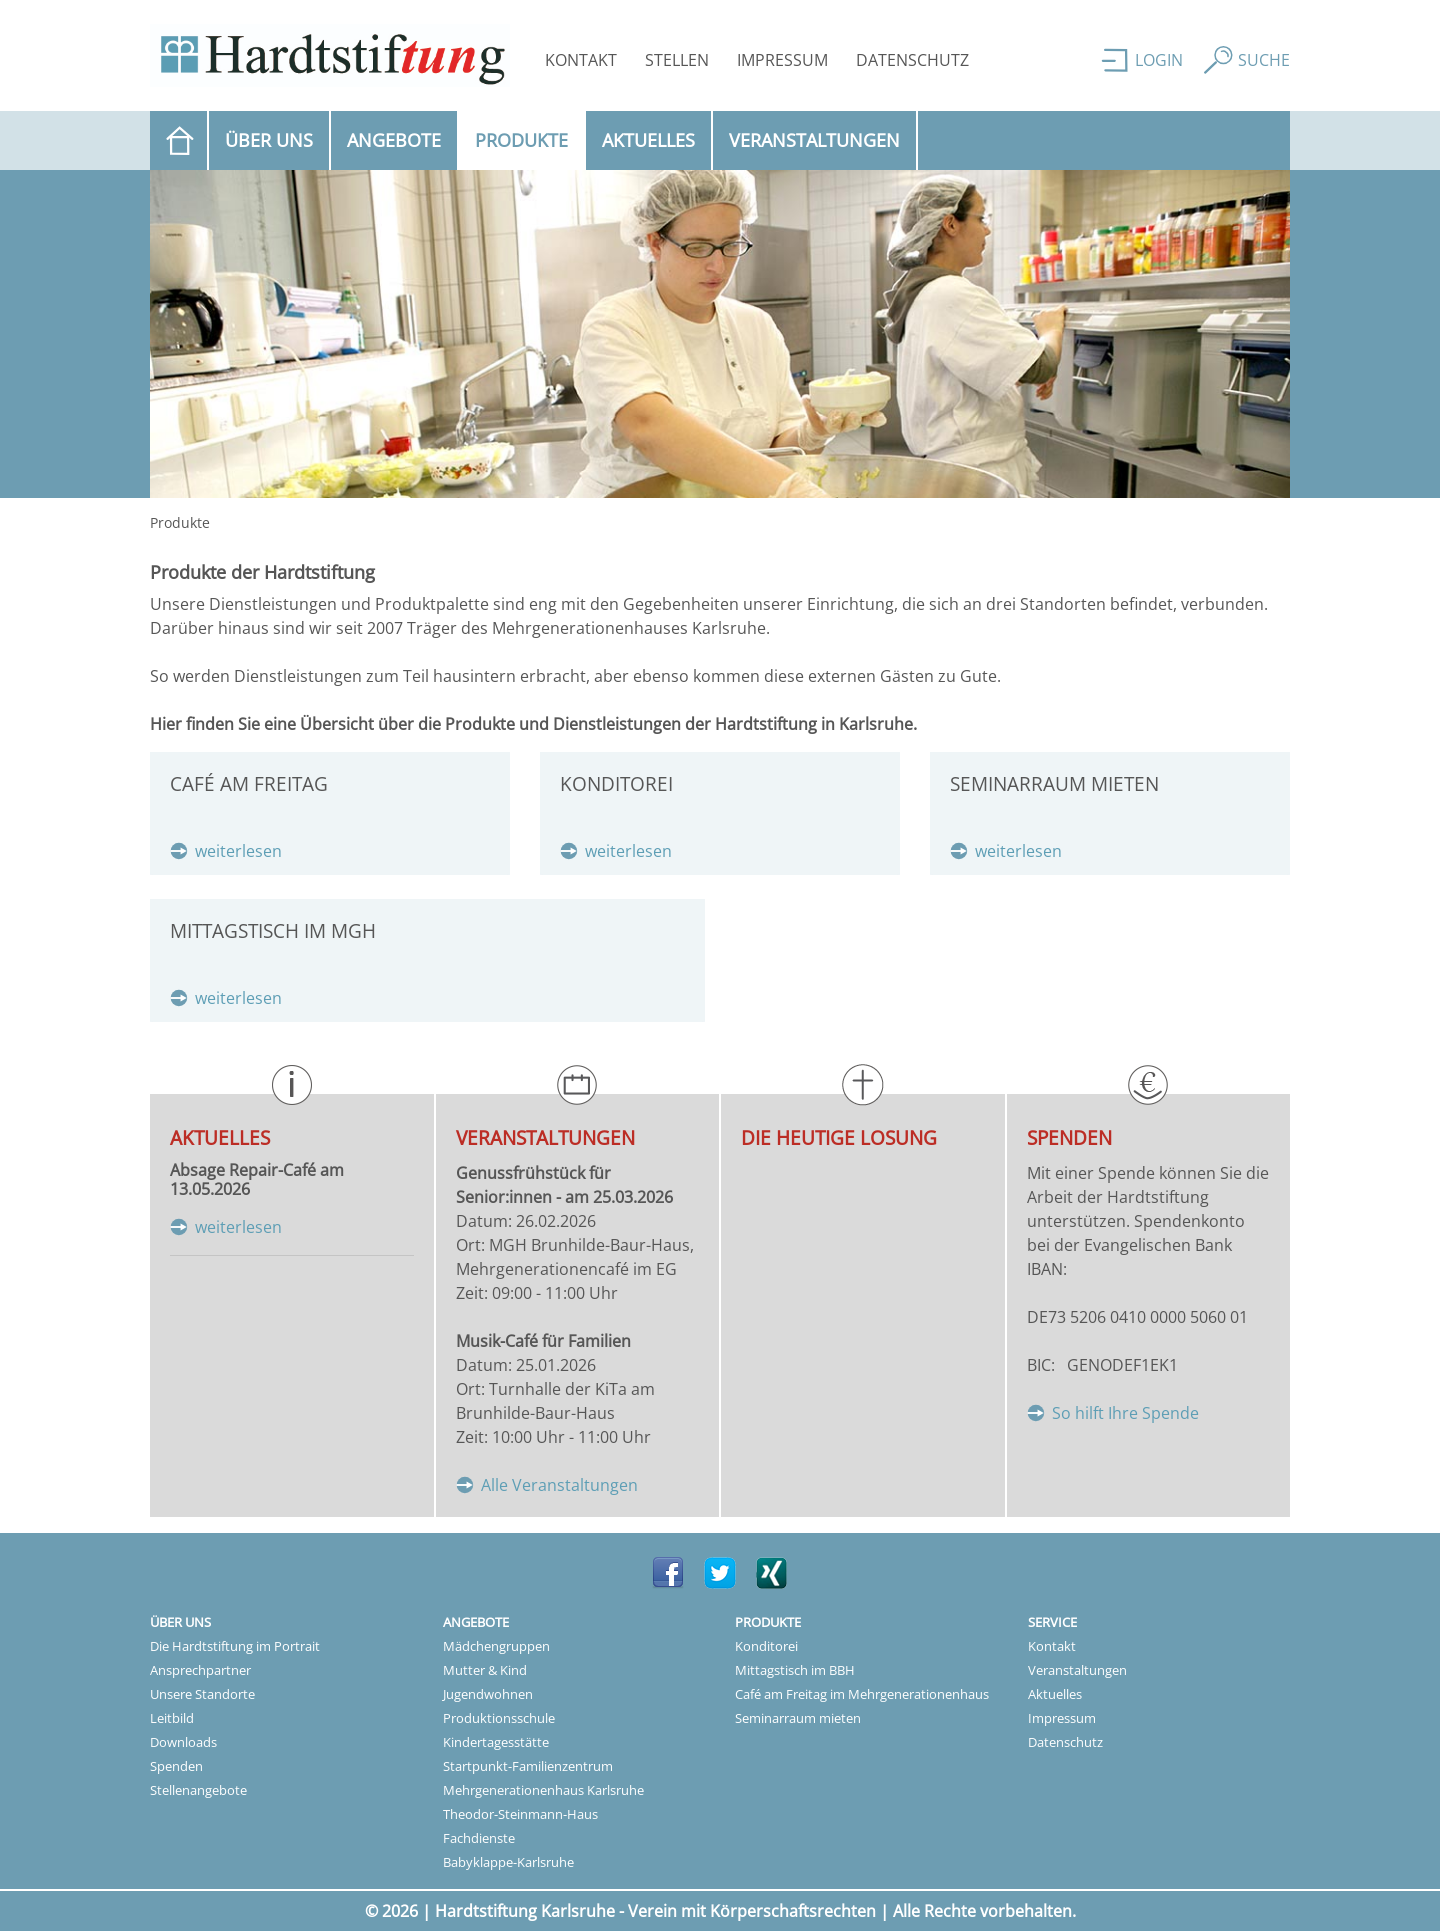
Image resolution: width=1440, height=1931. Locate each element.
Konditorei (766, 1646)
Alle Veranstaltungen (559, 1485)
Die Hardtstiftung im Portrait (235, 1646)
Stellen (677, 60)
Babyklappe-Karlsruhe (508, 1862)
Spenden (176, 1766)
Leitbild (172, 1718)
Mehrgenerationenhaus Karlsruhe (543, 1790)
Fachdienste (479, 1838)
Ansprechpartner (200, 1670)
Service (1052, 1622)
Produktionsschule (499, 1718)
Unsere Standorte (202, 1694)
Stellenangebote (198, 1790)
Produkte (530, 139)
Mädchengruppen (496, 1646)
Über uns (269, 140)
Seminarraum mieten (798, 1718)
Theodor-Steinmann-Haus (520, 1814)
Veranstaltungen (814, 140)
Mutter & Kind (485, 1670)
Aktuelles (648, 140)
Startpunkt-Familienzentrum (528, 1766)
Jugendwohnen (488, 1694)
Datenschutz (912, 60)
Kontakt (581, 60)
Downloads (183, 1742)
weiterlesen (238, 851)
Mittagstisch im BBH (795, 1670)
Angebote (394, 140)
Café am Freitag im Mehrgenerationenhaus (862, 1694)
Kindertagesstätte (496, 1742)
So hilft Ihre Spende (1125, 1413)
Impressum (782, 60)
